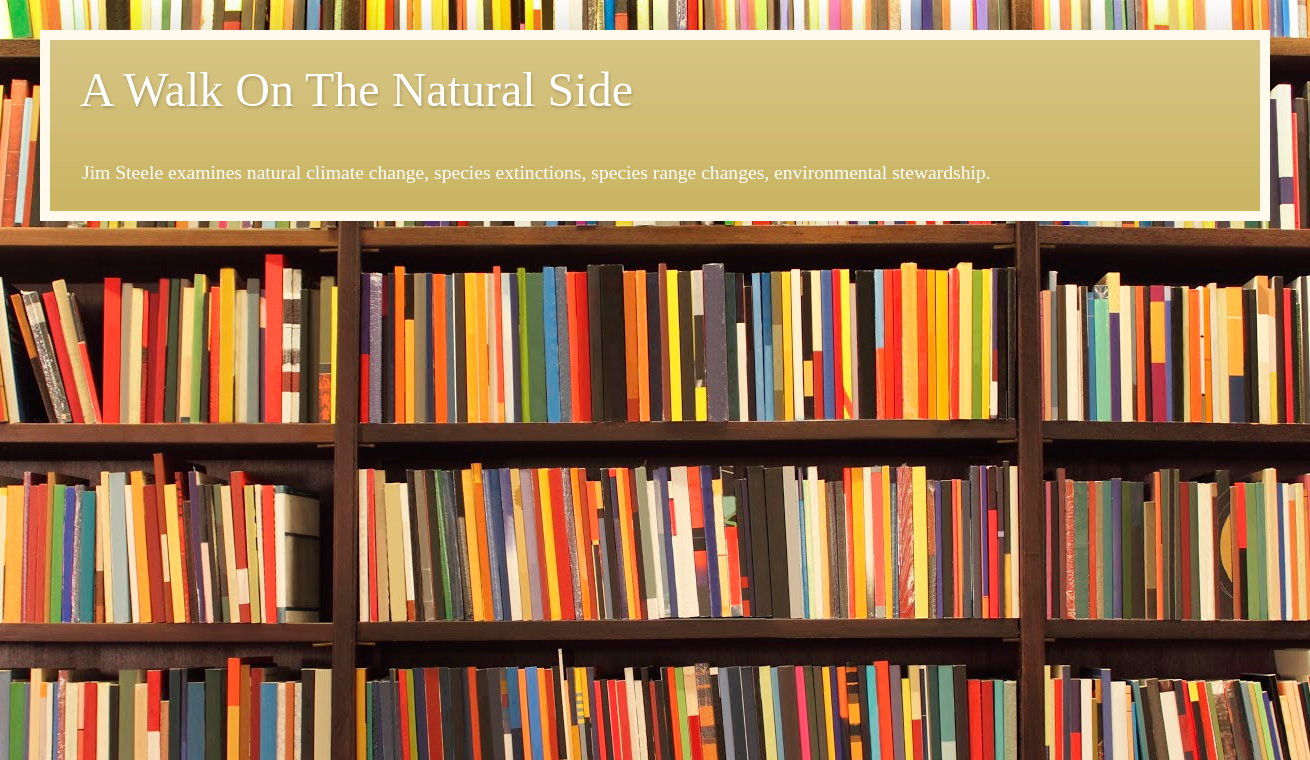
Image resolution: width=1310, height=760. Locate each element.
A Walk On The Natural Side (356, 89)
